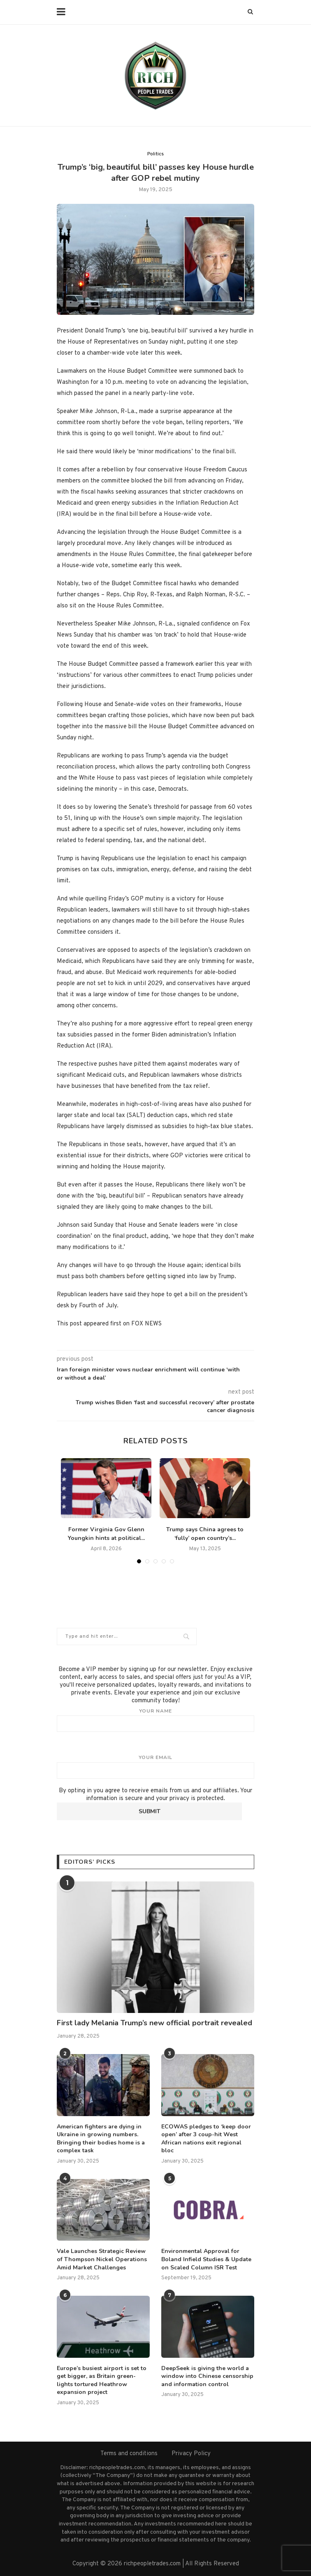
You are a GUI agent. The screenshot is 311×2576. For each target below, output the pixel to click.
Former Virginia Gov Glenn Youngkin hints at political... (106, 1534)
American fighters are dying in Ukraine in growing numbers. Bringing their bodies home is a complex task (101, 2139)
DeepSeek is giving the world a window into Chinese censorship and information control (207, 2376)
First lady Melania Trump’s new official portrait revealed (154, 2023)
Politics (155, 154)
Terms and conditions (129, 2454)
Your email (155, 1766)
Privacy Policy (191, 2454)
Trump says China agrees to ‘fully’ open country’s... (205, 1534)
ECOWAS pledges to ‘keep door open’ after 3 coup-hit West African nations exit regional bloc (206, 2139)
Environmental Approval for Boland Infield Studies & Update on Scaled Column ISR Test (206, 2259)
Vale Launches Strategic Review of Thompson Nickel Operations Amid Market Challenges (102, 2259)
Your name (155, 1720)
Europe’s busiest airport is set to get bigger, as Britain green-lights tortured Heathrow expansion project (101, 2380)
